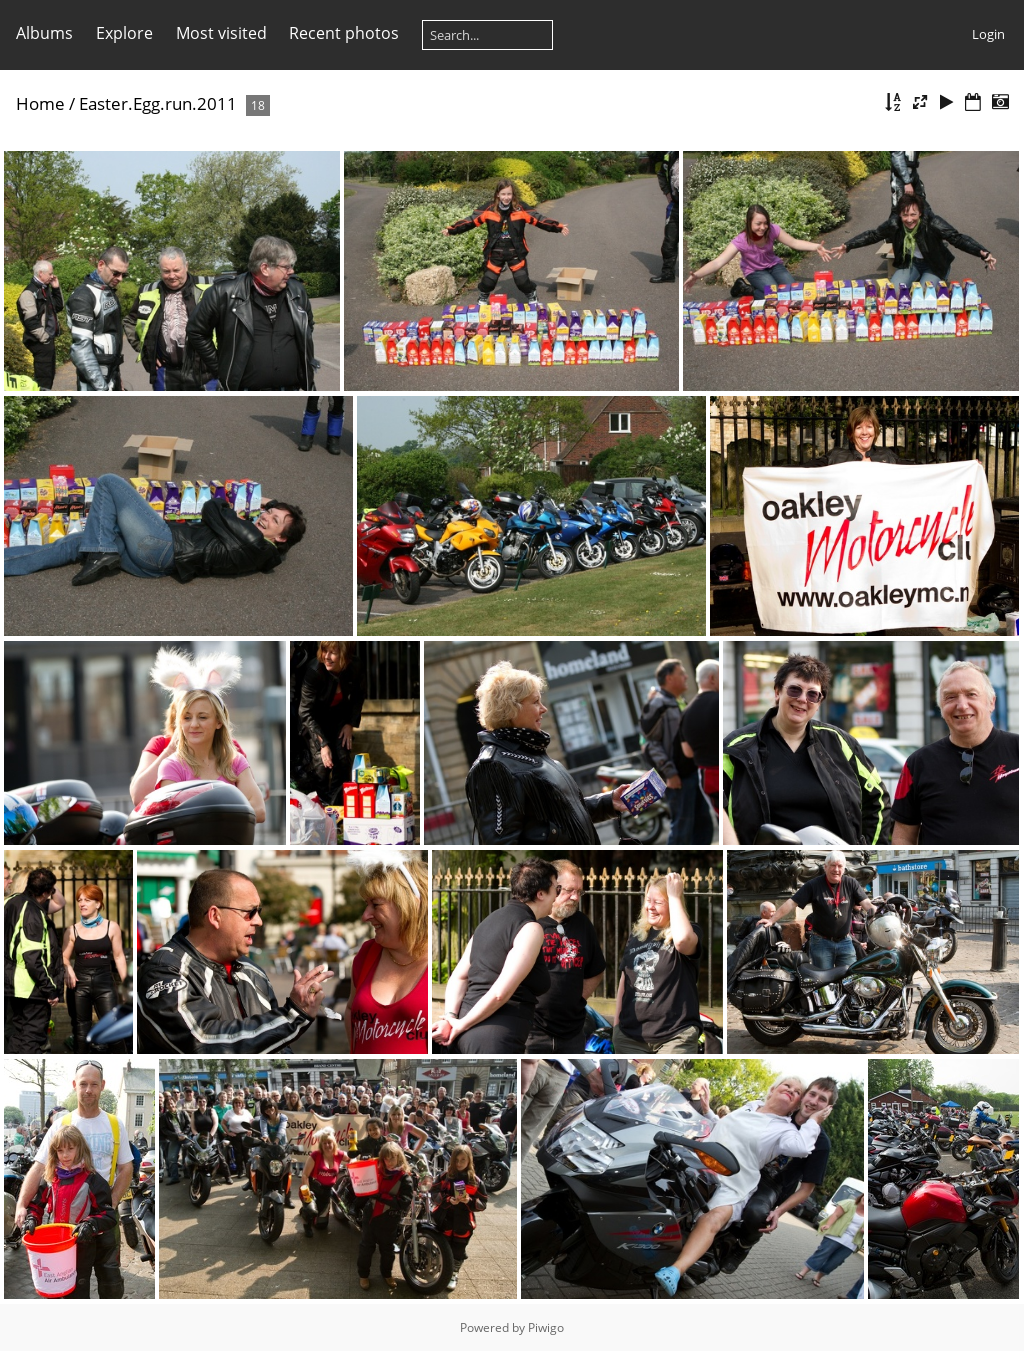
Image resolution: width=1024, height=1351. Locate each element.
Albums (44, 33)
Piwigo (546, 1327)
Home (40, 103)
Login (988, 34)
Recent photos (344, 33)
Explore (124, 33)
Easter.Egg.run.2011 (158, 103)
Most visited (221, 33)
